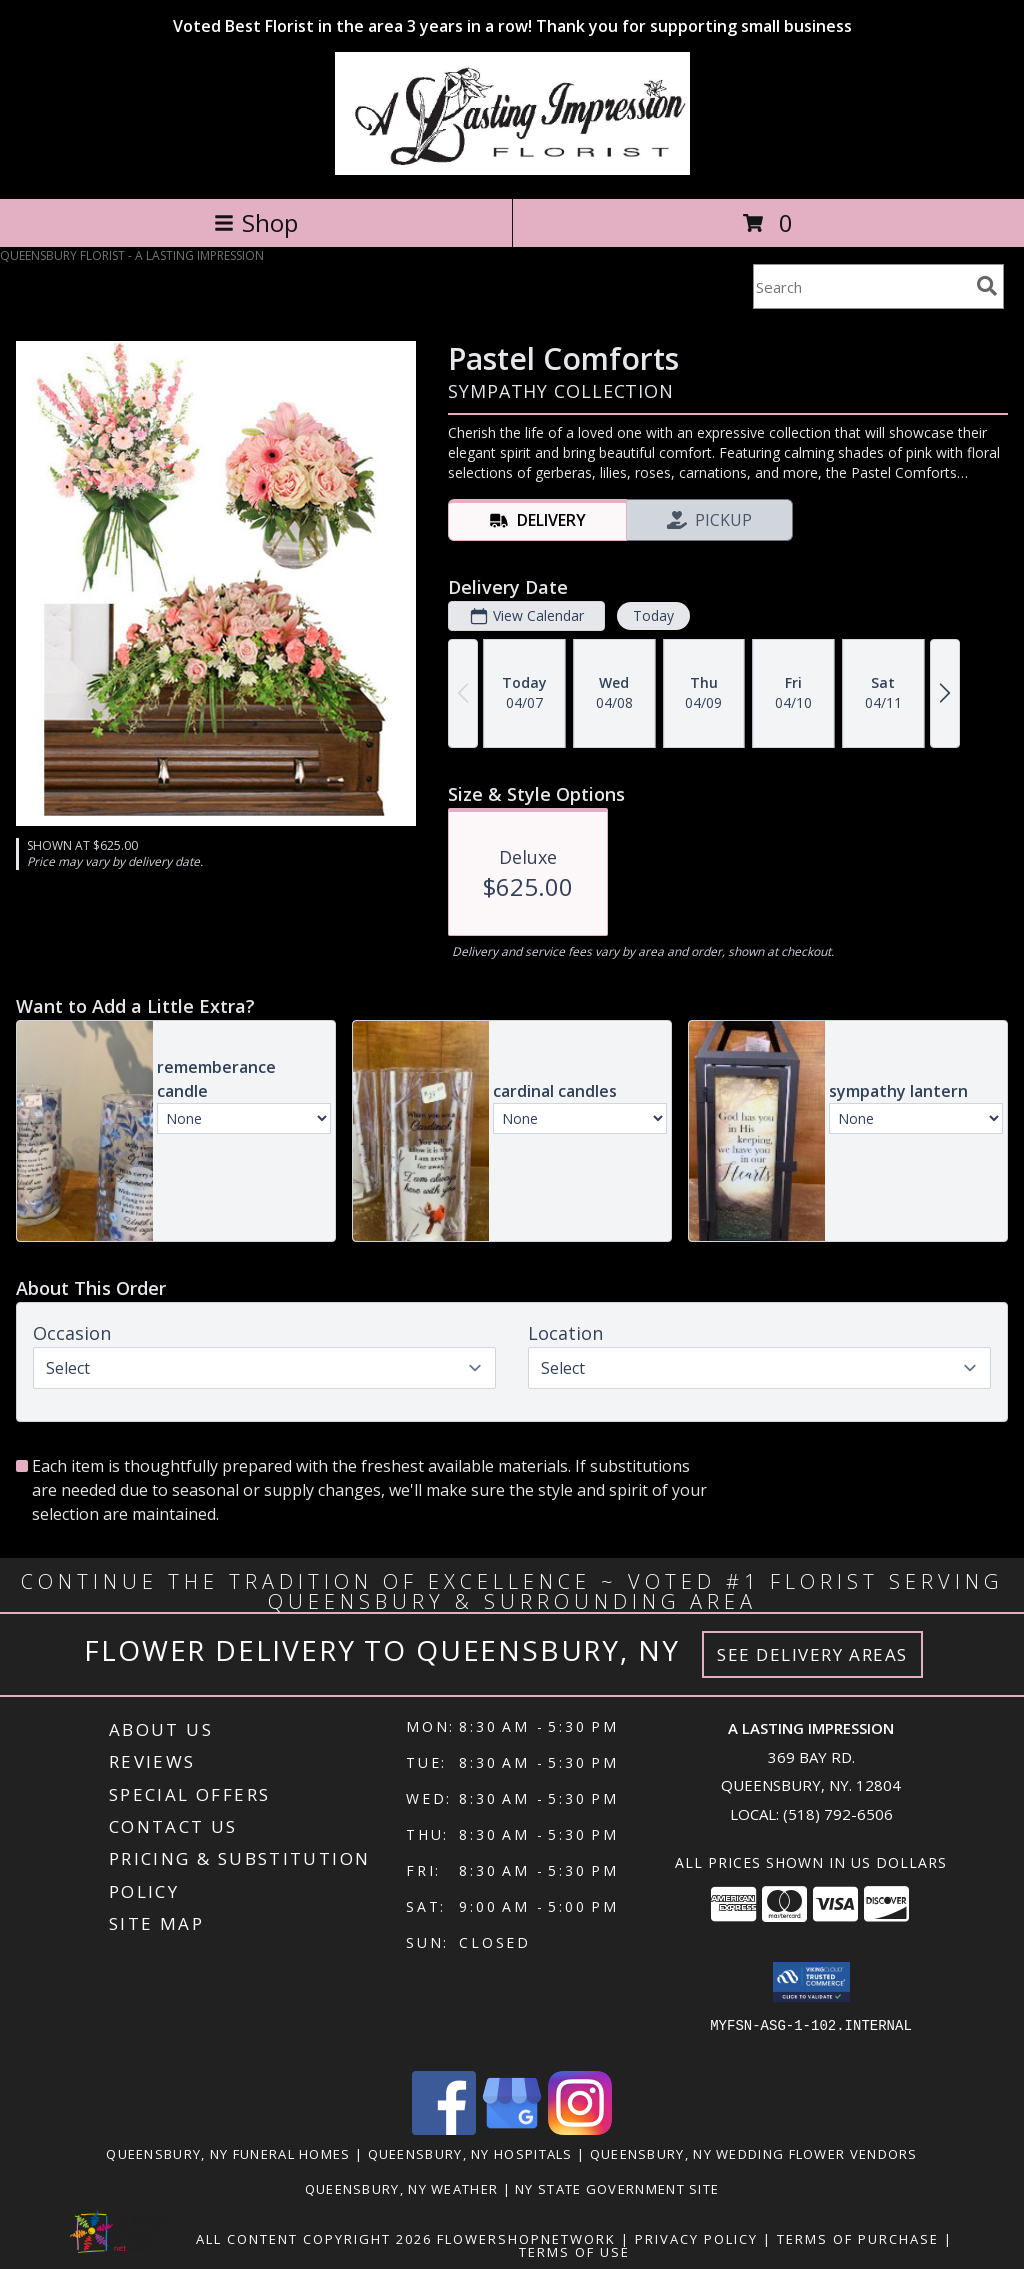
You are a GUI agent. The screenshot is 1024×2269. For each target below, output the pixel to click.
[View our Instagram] (580, 2129)
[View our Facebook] (444, 2129)
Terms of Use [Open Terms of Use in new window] (574, 2252)
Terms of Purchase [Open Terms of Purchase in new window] (858, 2239)
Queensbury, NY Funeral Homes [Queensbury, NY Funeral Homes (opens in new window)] (228, 2154)
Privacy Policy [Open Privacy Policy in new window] (696, 2239)
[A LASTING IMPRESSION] (512, 169)
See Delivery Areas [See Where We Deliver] (812, 1654)
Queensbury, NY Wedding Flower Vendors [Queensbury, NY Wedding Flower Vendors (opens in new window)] (754, 2154)
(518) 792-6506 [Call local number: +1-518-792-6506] (838, 1814)
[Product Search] (861, 286)
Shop (256, 222)
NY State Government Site (617, 2189)
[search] (987, 286)
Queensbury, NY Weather (402, 2189)
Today (653, 615)
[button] (811, 1982)
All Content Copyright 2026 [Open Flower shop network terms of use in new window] (314, 2239)
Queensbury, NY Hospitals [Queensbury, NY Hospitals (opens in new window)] (470, 2154)
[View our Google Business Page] (512, 2129)
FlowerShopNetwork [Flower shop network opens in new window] (526, 2239)
